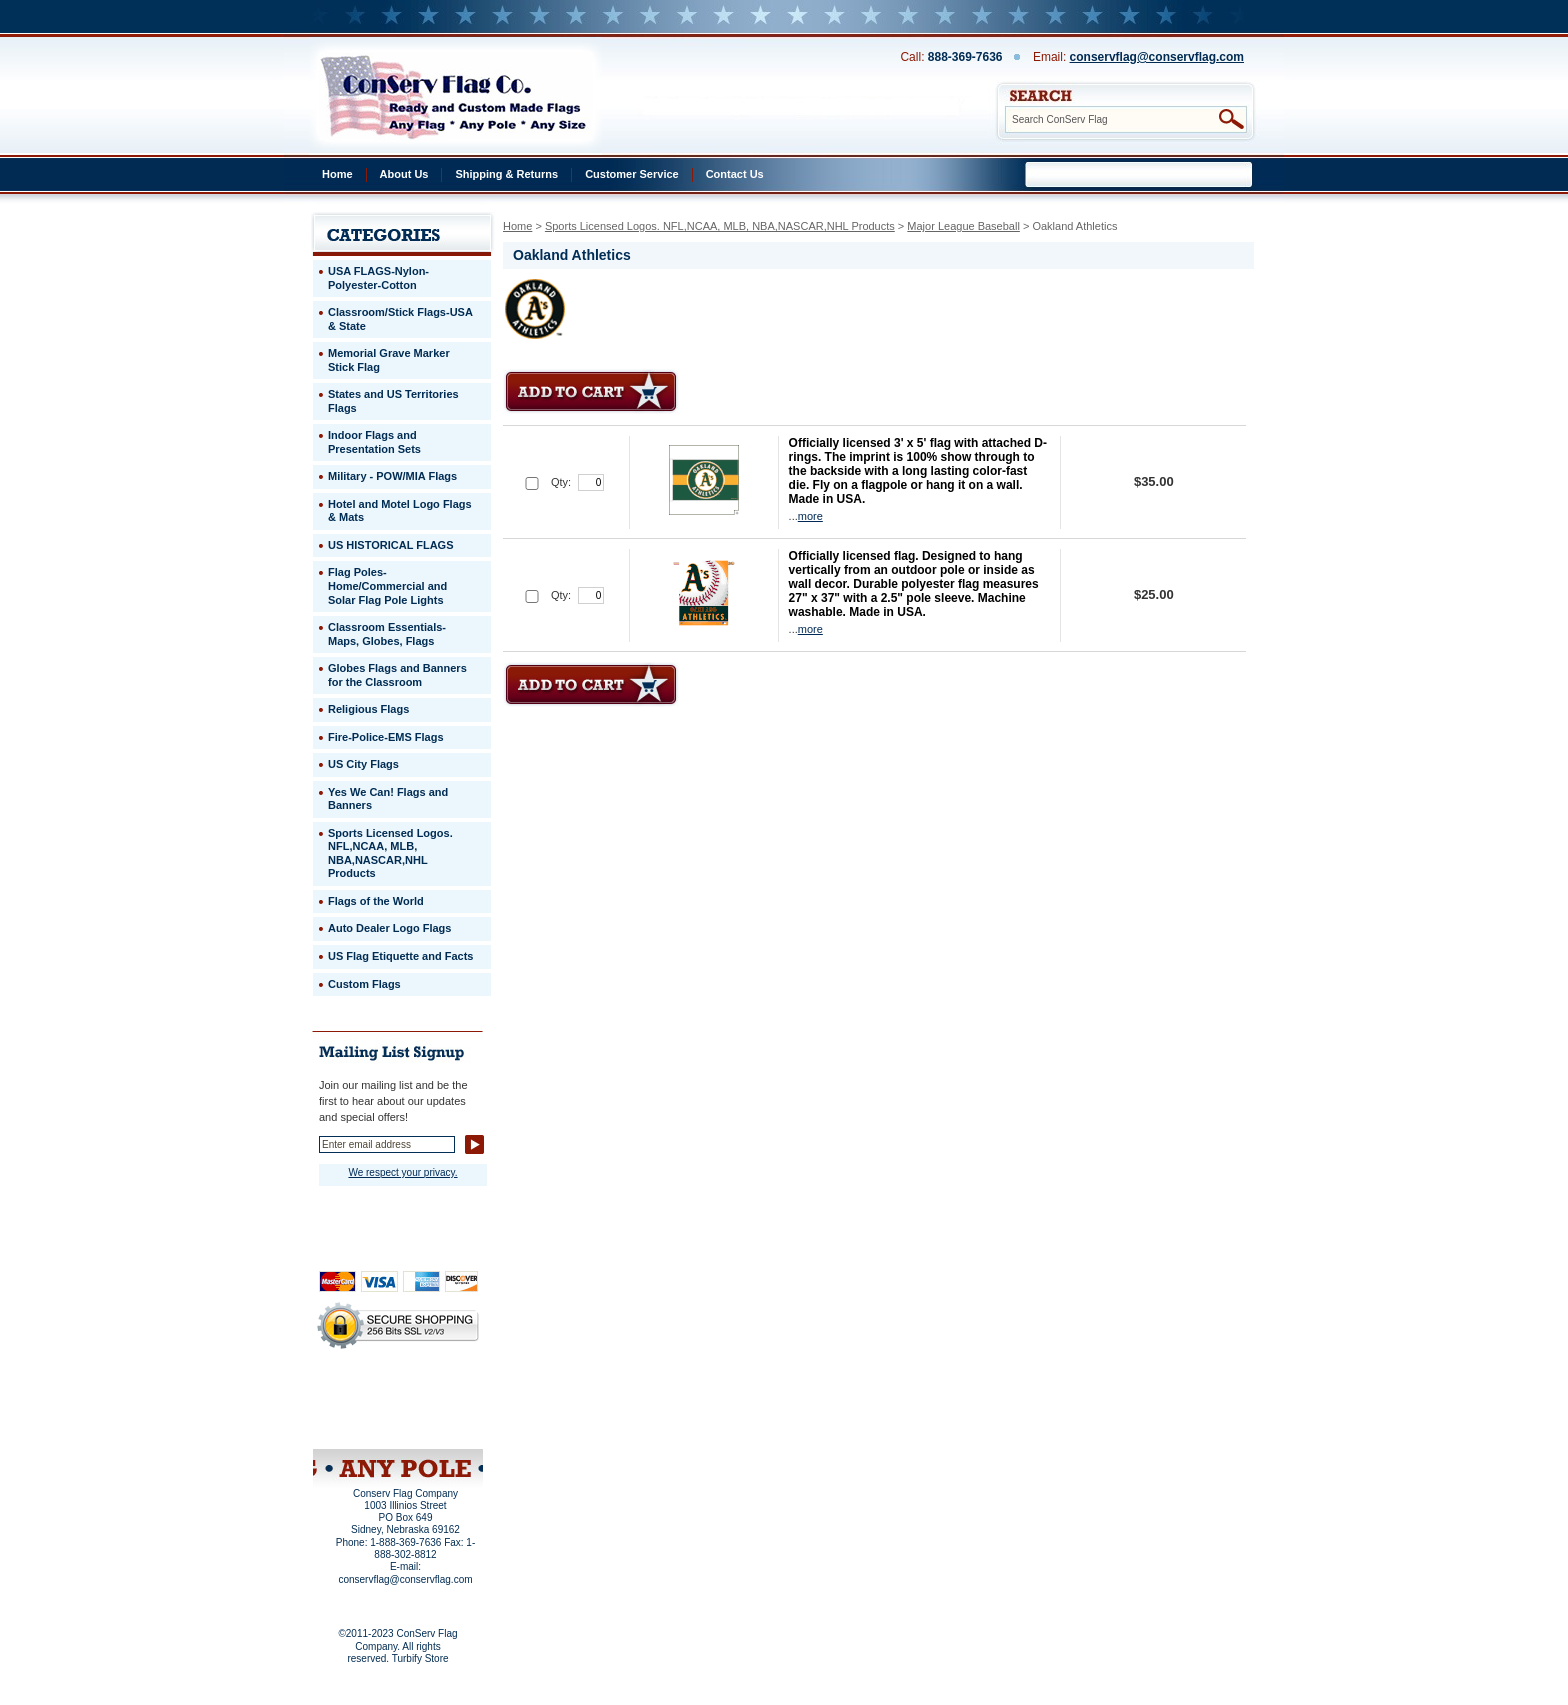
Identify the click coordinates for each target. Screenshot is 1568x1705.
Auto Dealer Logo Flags (389, 928)
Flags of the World (376, 901)
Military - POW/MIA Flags (392, 476)
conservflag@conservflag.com (1157, 57)
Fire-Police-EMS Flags (386, 737)
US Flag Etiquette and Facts (400, 956)
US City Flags (363, 764)
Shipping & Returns (506, 174)
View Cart (435, 1423)
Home (337, 174)
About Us (404, 174)
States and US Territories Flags (393, 401)
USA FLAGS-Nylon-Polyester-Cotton (378, 278)
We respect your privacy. (402, 1172)
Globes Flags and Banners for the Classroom (397, 675)
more (810, 516)
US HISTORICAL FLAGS (391, 545)
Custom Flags (364, 984)
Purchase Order (437, 1409)
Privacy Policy (364, 1396)
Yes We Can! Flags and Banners (388, 799)
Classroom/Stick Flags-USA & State (400, 319)
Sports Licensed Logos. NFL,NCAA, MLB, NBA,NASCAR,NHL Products (720, 226)
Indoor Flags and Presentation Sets (374, 442)
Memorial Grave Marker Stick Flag (389, 360)
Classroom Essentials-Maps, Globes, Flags (387, 634)
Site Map (359, 1423)
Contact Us (735, 174)
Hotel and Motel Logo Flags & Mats (400, 511)
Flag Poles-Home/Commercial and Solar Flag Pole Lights (387, 585)
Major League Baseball (963, 226)
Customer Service (632, 174)
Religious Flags (368, 709)
